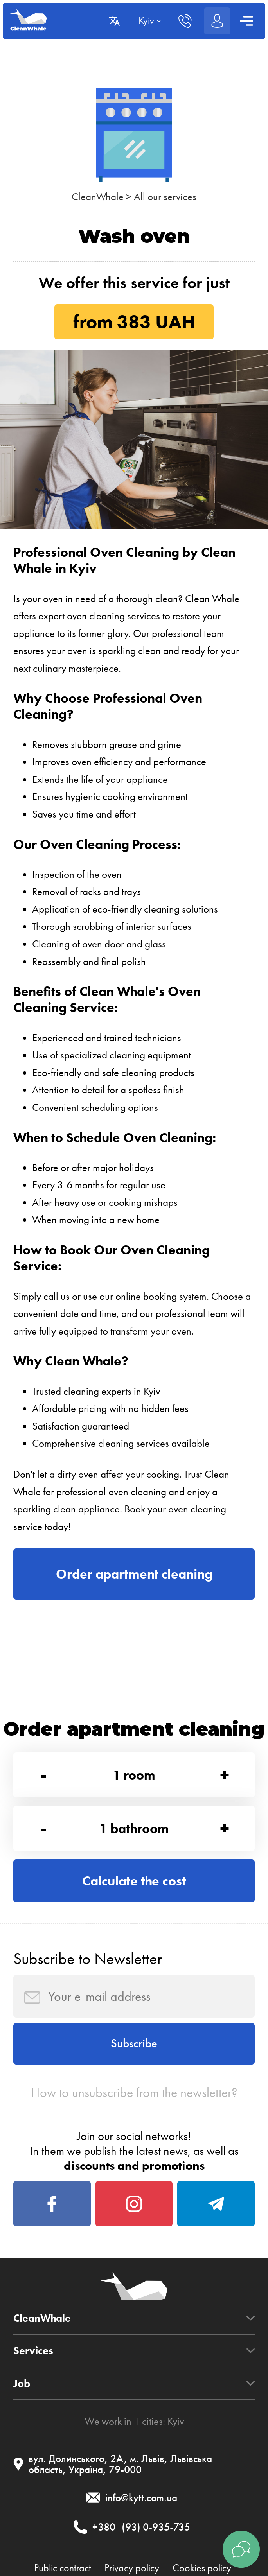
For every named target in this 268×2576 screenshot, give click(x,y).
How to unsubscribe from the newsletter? (134, 2092)
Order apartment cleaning (134, 1574)
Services (33, 2350)
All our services (165, 196)
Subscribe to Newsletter (87, 1958)
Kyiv (175, 2421)
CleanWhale (98, 196)
